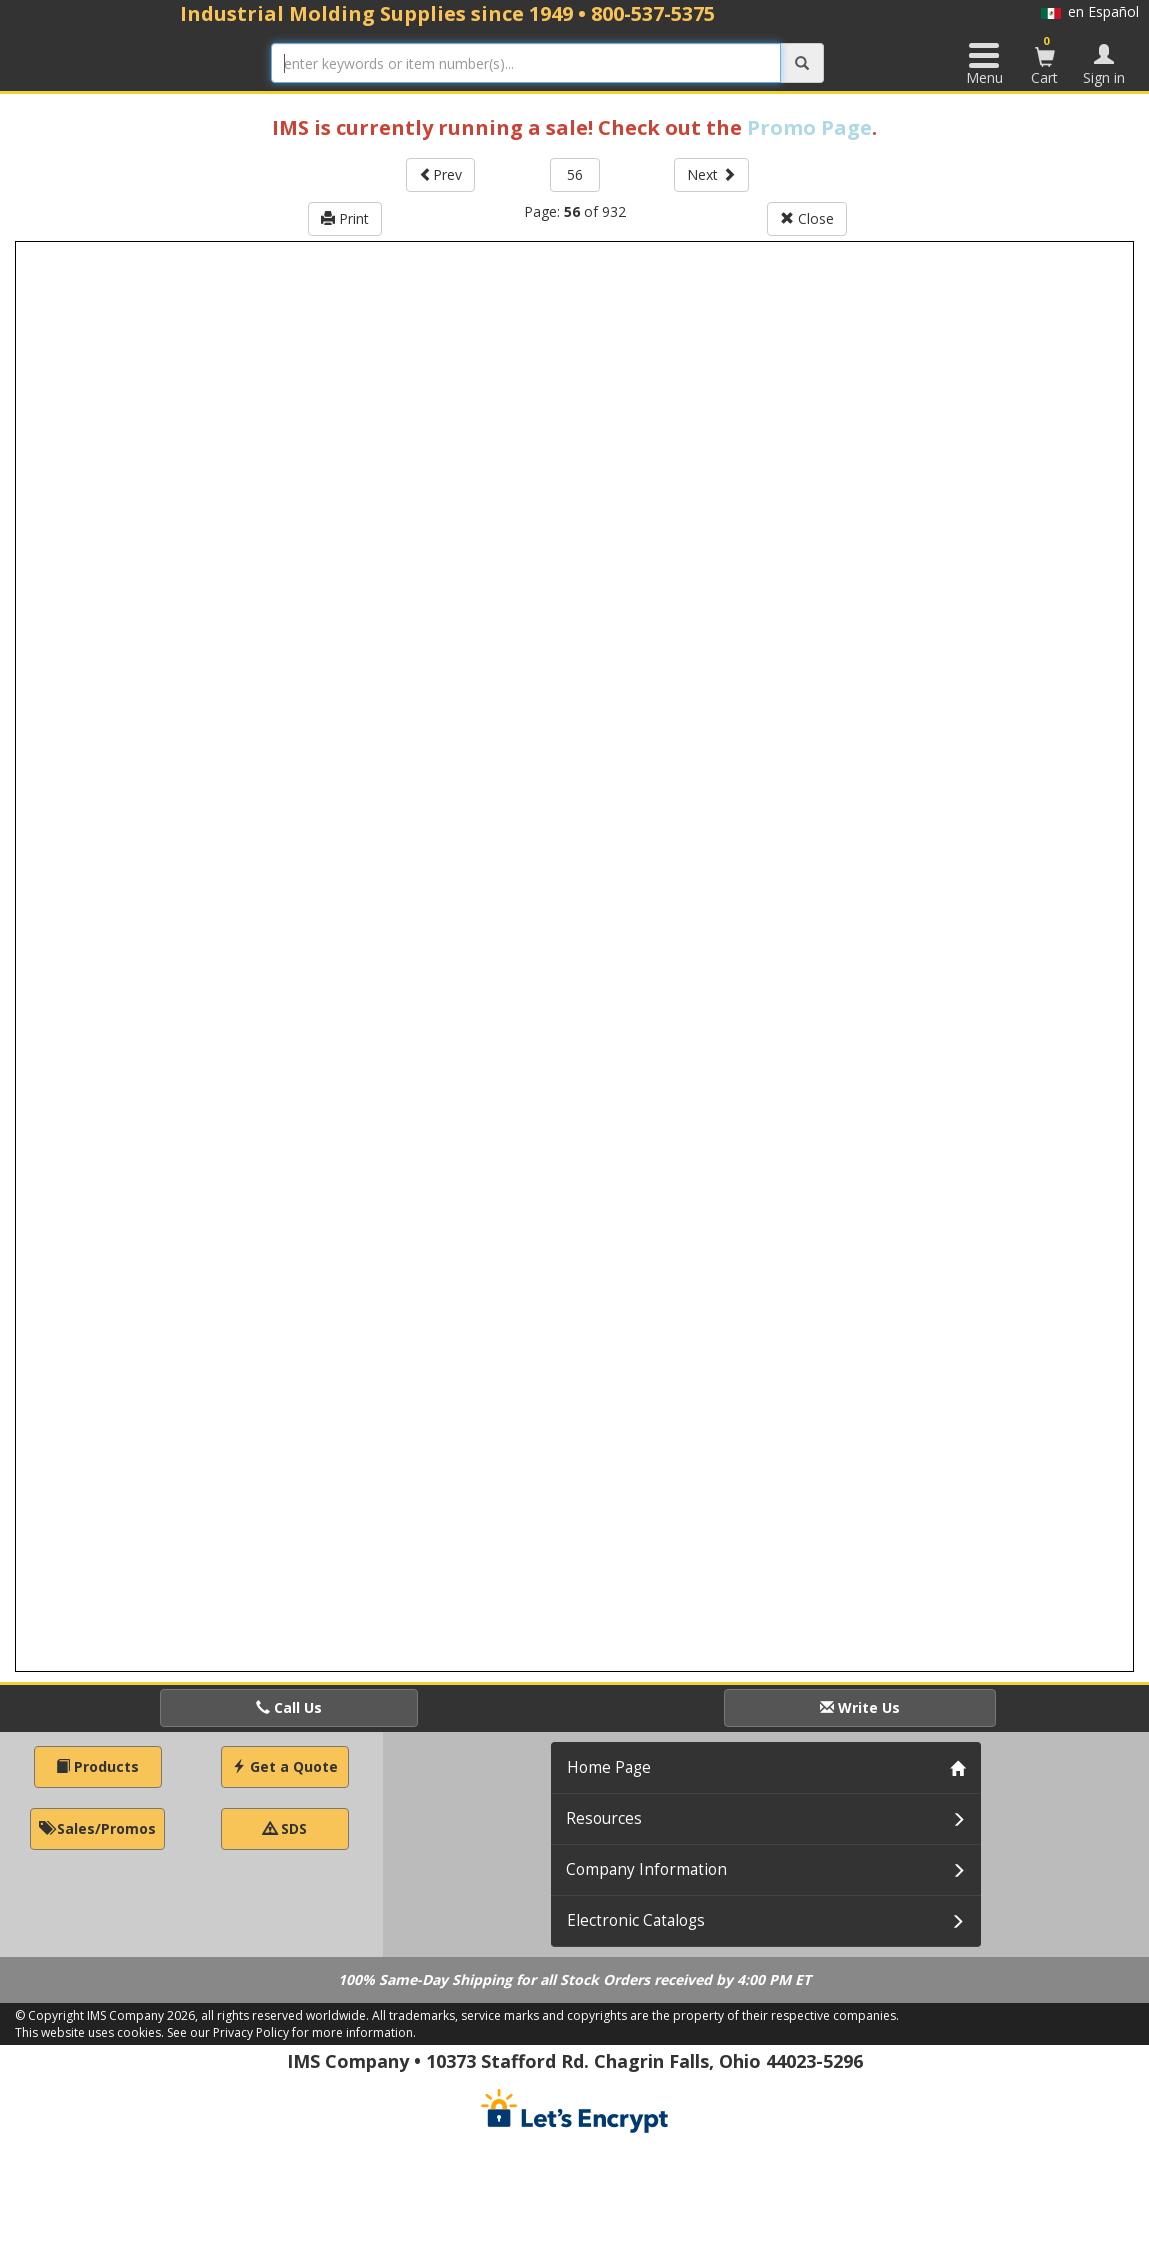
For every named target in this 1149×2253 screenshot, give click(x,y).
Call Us (289, 1707)
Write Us (860, 1707)
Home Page (609, 1767)
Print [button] (345, 218)
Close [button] (807, 218)
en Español (1090, 11)
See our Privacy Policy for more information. (291, 2032)
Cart (1045, 60)
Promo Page (809, 127)
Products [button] (97, 1766)
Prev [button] (440, 174)
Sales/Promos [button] (97, 1828)
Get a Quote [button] (285, 1766)
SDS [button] (285, 1828)
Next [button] (711, 174)
